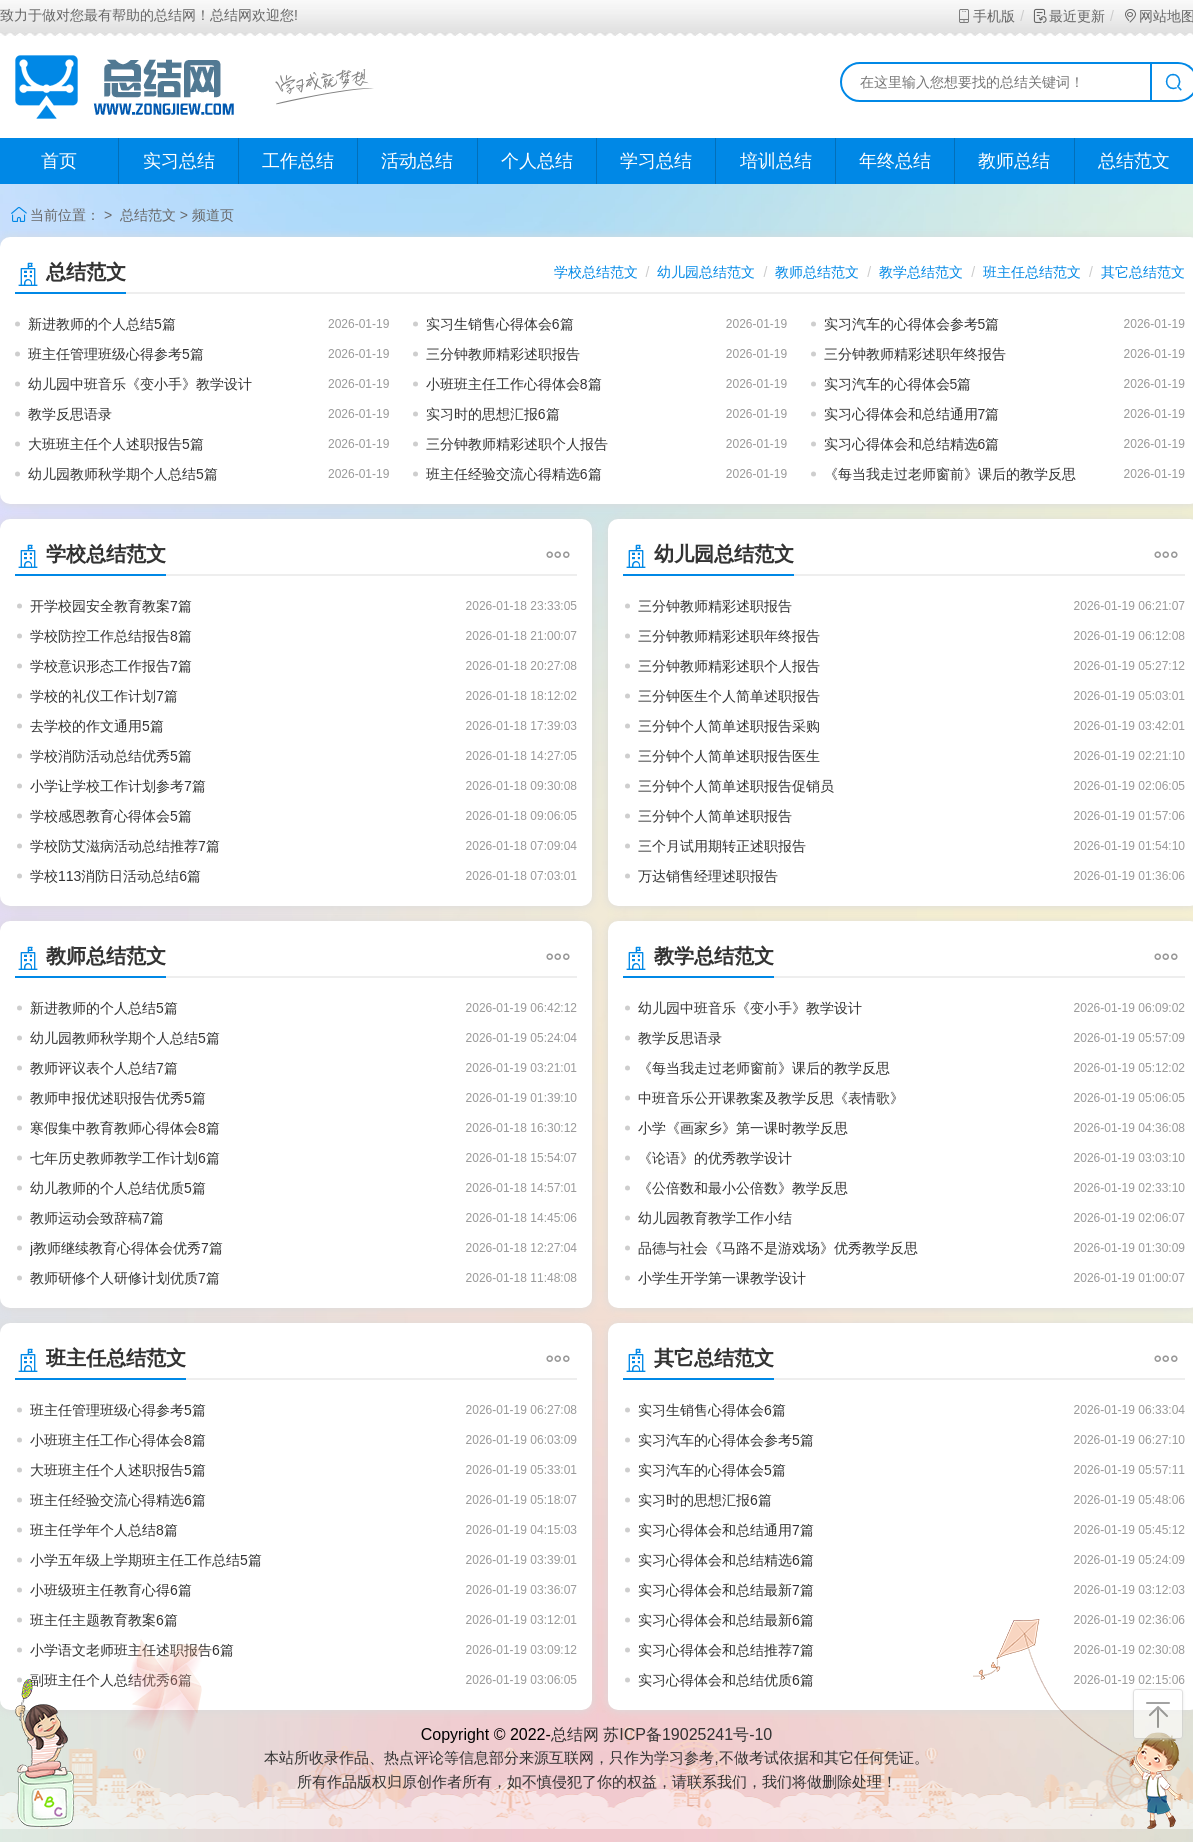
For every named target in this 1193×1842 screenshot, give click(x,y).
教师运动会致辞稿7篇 (97, 1218)
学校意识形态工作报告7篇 (111, 666)
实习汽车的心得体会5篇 (898, 384)
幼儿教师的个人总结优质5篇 (118, 1188)
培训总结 (776, 161)
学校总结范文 (596, 272)
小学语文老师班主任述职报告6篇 (132, 1650)
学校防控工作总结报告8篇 (111, 636)
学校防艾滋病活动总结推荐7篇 (125, 846)
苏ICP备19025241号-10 (687, 1734)
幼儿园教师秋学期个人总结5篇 (123, 474)
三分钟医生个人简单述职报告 (729, 696)
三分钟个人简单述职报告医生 (729, 756)
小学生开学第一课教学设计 (722, 1278)
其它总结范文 (1143, 272)
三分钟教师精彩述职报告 (503, 354)
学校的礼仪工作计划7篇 (104, 696)
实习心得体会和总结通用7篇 (912, 414)
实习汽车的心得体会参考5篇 (912, 324)
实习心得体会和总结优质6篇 (726, 1680)
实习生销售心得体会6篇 (500, 324)
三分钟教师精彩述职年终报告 (915, 354)
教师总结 (1014, 161)
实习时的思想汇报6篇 (493, 414)
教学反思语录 (70, 414)
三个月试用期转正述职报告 (722, 846)
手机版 (985, 16)
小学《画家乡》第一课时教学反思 (743, 1128)
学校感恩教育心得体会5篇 (111, 816)
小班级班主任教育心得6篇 (111, 1590)
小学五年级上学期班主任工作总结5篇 (146, 1560)
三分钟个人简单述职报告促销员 (736, 786)
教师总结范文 (817, 272)
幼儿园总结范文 (706, 272)
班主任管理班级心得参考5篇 (116, 354)
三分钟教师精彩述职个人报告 (517, 444)
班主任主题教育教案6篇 (104, 1620)
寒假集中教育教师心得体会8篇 (125, 1128)
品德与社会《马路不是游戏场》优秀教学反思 (778, 1248)
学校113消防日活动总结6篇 (115, 876)
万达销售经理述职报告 (708, 876)
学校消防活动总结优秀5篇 (111, 756)
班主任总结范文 (1032, 272)
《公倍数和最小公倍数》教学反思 (743, 1188)
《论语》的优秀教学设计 (715, 1158)
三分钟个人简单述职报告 (715, 816)
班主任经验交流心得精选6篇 (514, 474)
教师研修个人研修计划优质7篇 (125, 1278)
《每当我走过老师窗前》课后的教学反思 (950, 474)
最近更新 (1068, 16)
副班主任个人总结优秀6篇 (111, 1680)
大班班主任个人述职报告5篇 (116, 444)
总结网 (575, 1734)
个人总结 (537, 161)
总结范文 (148, 215)
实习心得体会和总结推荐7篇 (726, 1650)
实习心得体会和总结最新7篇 (726, 1590)
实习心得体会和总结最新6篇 (726, 1620)
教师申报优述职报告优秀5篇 (118, 1098)
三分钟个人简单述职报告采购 (729, 726)
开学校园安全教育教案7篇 (111, 606)
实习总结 (179, 161)
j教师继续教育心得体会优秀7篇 (126, 1248)
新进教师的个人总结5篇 (102, 324)
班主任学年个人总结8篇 (104, 1530)
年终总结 (895, 161)
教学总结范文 (921, 272)
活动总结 (417, 161)
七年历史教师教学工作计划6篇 (125, 1158)
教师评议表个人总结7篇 (104, 1068)
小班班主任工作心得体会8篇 (514, 384)
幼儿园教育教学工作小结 (715, 1218)
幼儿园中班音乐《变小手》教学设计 (140, 384)
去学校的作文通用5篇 (97, 726)
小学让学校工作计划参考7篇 (118, 786)
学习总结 (656, 161)
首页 (59, 161)
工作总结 (298, 161)
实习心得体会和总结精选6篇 (912, 444)
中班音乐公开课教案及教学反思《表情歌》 (771, 1098)
